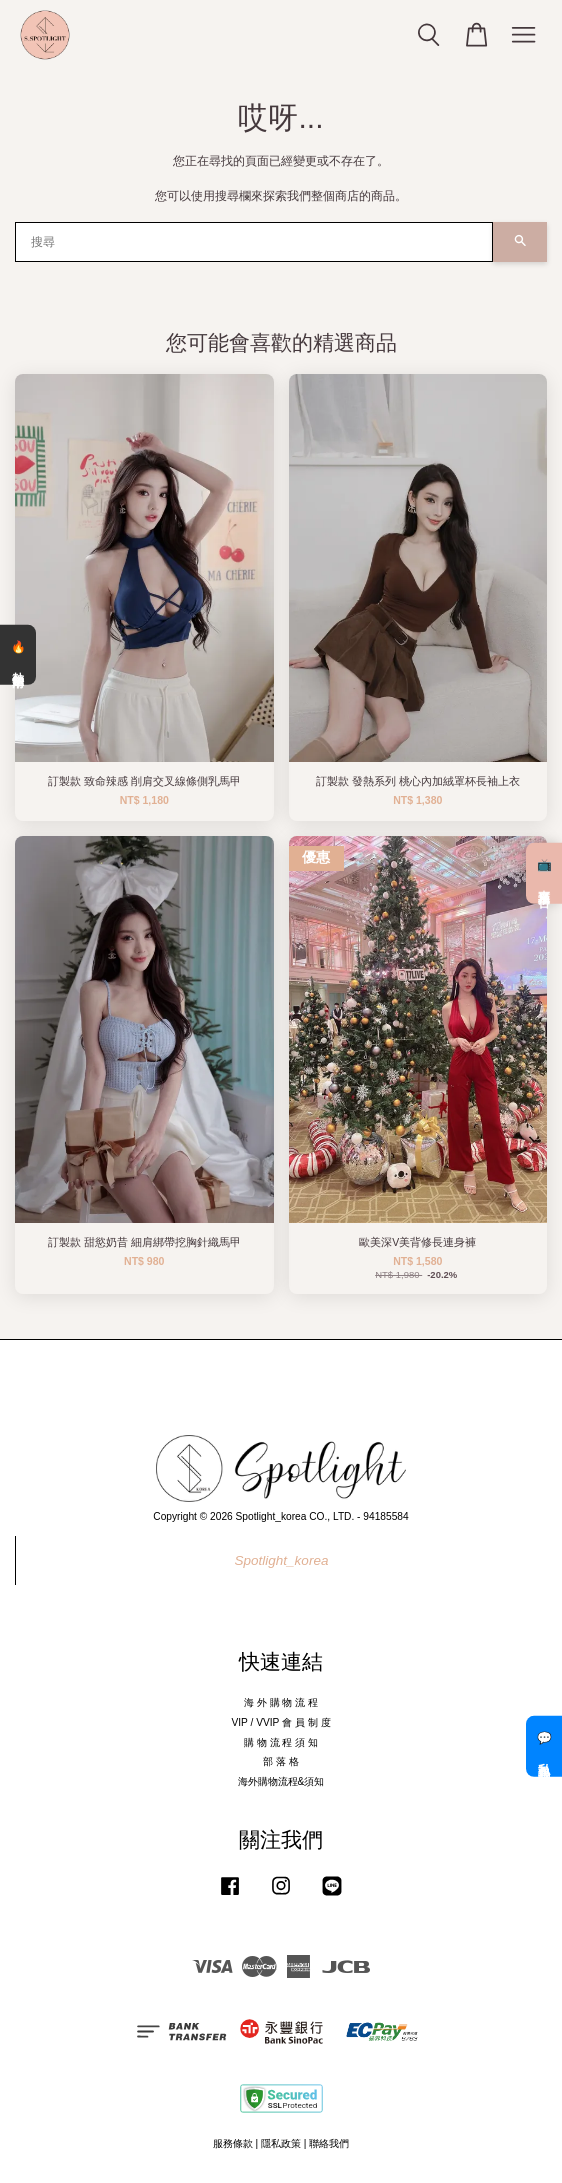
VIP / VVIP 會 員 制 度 (280, 1722)
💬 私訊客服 (544, 1746)
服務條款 (233, 2143)
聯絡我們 (329, 2143)
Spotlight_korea (282, 1560)
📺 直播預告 (544, 873)
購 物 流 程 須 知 (281, 1742)
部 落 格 (281, 1761)
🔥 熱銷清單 (18, 655)
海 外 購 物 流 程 (281, 1702)
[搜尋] (254, 242)
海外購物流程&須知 (281, 1781)
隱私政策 (281, 2143)
